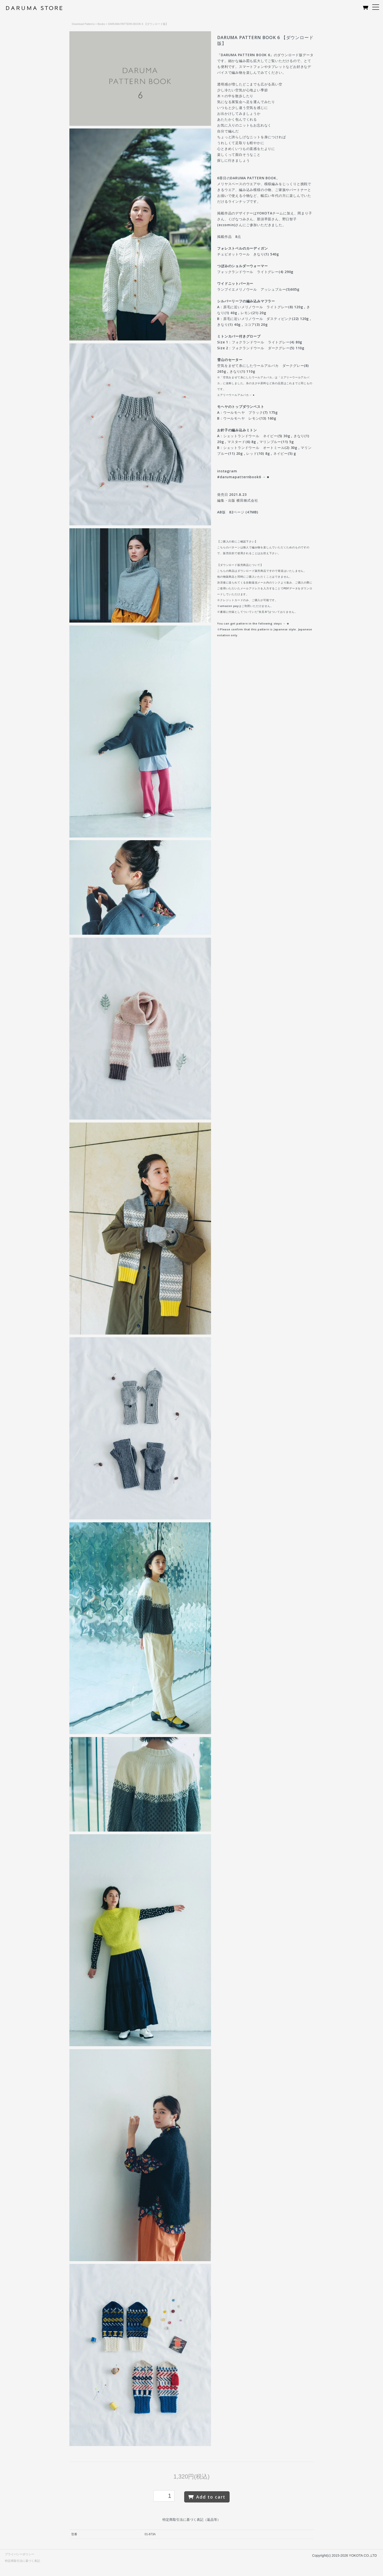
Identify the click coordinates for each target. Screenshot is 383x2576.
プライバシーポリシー (19, 2554)
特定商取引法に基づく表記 (22, 2561)
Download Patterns (83, 23)
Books (101, 23)
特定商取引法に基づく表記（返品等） (191, 2520)
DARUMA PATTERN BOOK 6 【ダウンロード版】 (138, 23)
